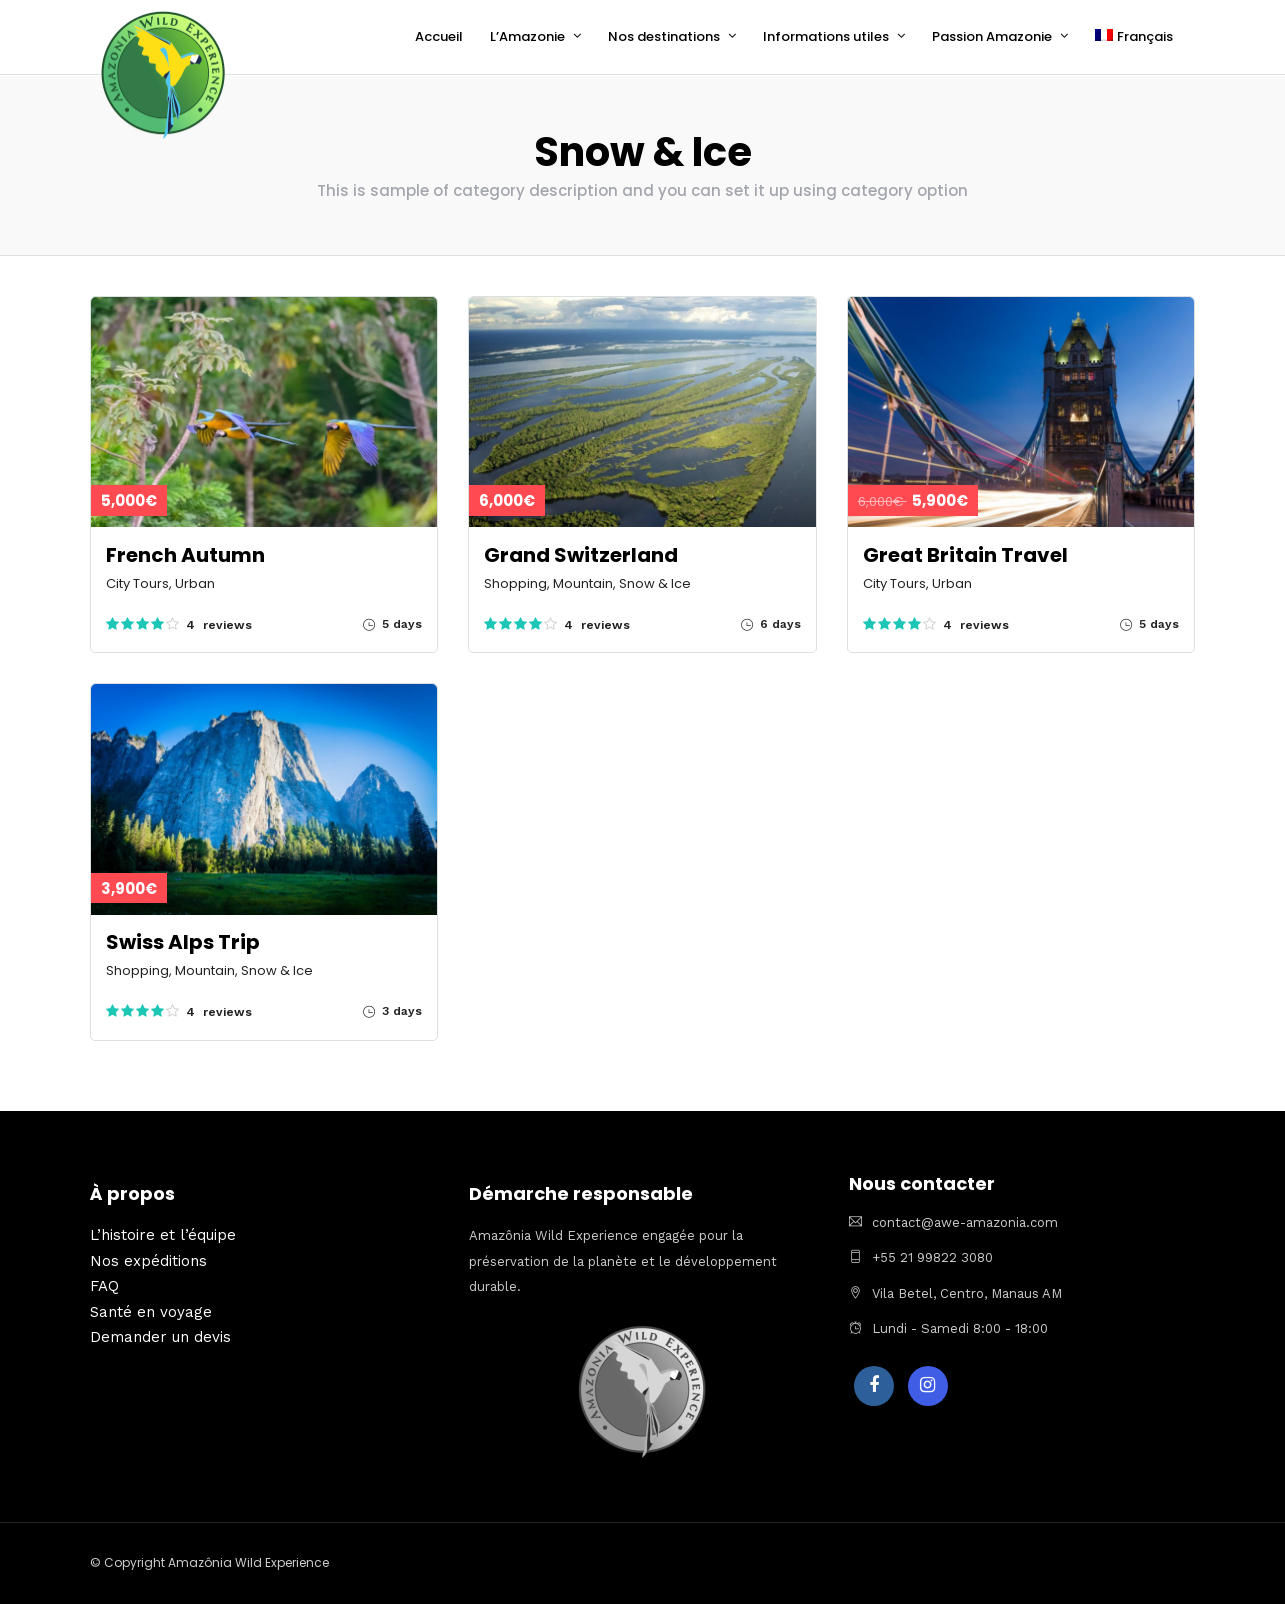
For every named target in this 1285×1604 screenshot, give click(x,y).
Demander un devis (160, 1336)
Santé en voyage (151, 1311)
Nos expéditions (148, 1260)
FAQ (104, 1285)
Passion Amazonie (992, 36)
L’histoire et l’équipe (163, 1234)
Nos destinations (664, 36)
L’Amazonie (527, 36)
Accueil (439, 36)
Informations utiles (826, 36)
